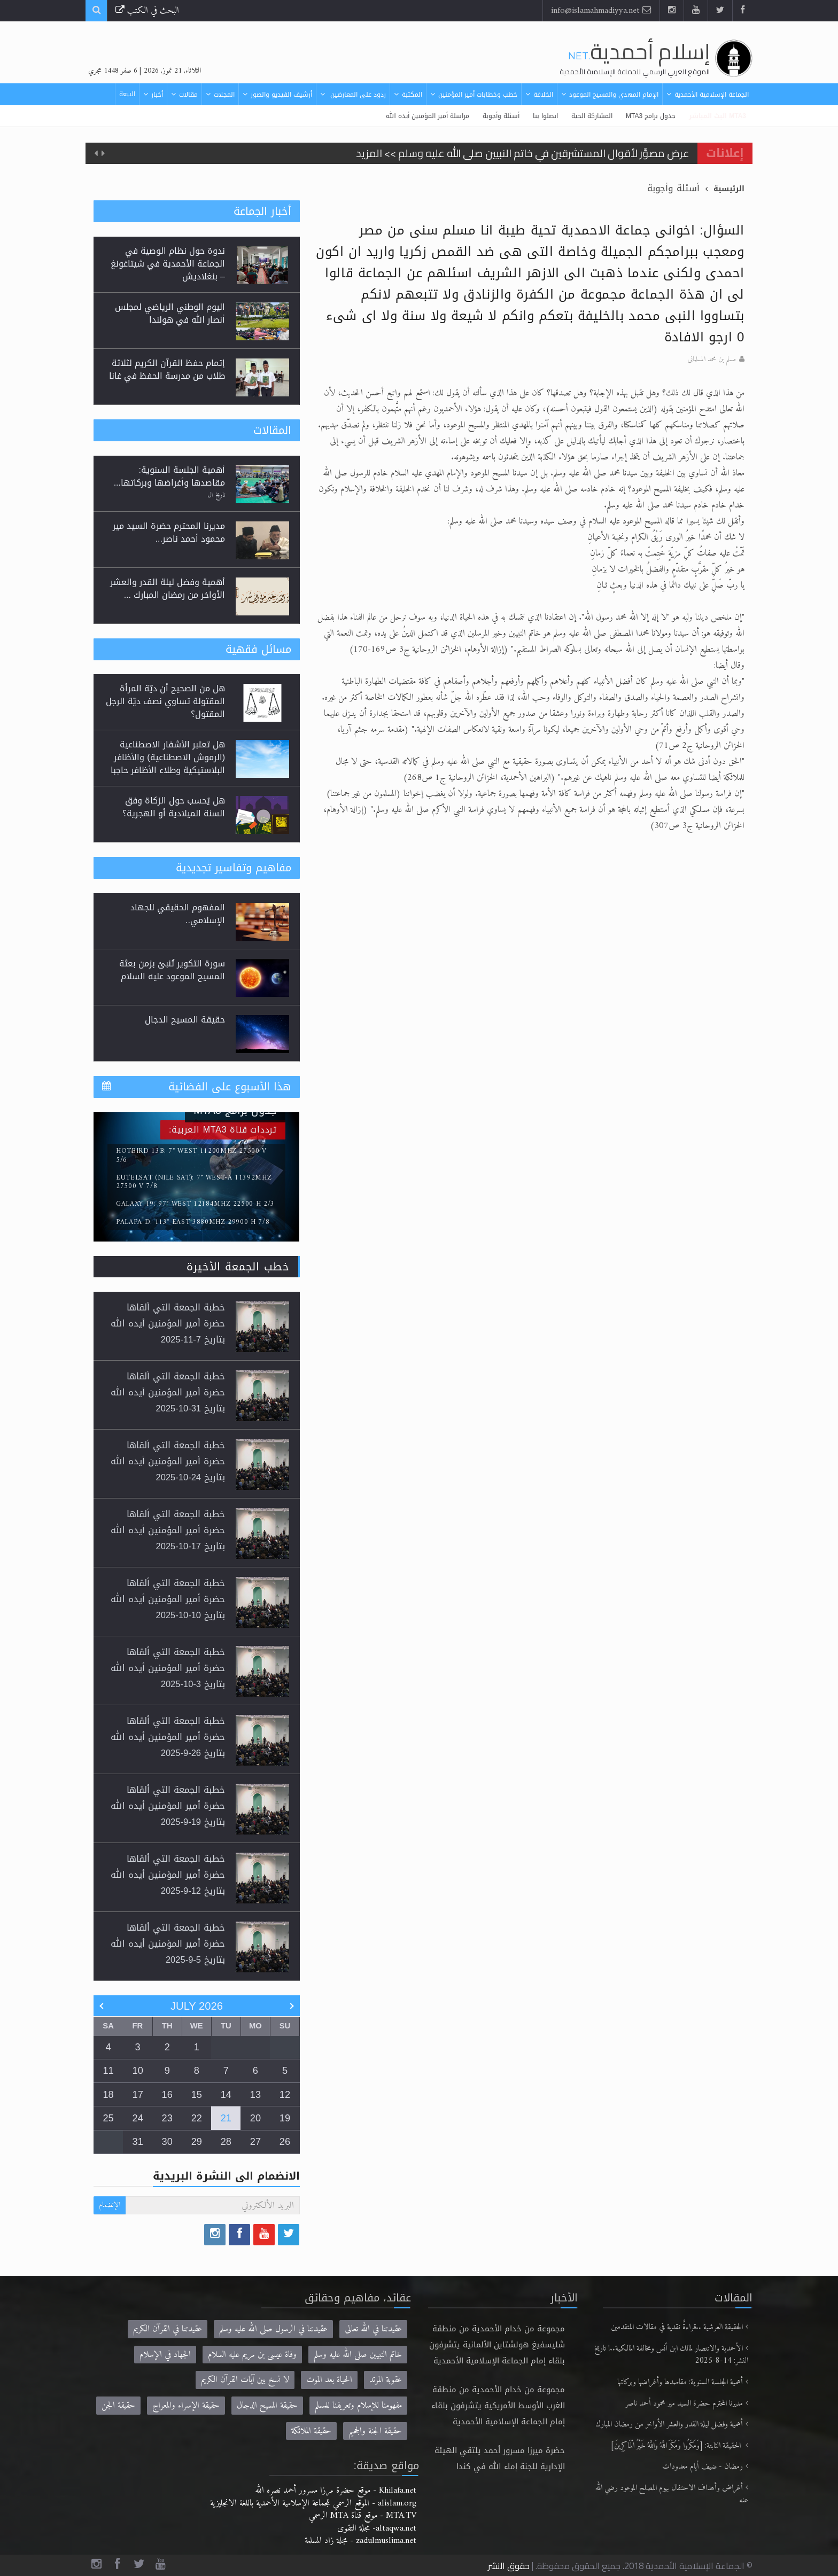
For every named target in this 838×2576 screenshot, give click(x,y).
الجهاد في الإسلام (165, 2354)
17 (138, 2094)
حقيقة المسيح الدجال (185, 1019)
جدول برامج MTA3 (651, 116)
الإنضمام (109, 2205)
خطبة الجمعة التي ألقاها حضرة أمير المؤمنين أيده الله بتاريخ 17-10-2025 (168, 1530)
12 (285, 2094)
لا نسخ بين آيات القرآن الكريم (245, 2379)
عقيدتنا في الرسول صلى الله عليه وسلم (273, 2329)
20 (255, 2118)
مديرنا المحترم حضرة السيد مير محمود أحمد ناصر (684, 2404)
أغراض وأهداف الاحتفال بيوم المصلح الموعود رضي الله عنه (671, 2494)
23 (167, 2118)
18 (108, 2094)
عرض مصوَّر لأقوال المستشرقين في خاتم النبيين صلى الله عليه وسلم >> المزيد (522, 153)
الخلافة (543, 94)
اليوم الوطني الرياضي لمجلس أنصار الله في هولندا (170, 313)
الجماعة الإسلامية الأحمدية (711, 94)
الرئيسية (728, 189)
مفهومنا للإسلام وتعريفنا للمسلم (358, 2405)
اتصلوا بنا (545, 116)
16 (167, 2094)
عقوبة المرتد (385, 2379)
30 (167, 2141)
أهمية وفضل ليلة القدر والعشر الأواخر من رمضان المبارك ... (167, 588)
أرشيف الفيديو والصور (281, 94)
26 (285, 2141)
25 (108, 2118)
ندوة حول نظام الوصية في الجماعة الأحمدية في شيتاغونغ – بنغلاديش (168, 264)
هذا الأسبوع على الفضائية (229, 1086)
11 (108, 2070)
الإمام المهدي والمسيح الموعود (613, 94)
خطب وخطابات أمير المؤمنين (477, 94)
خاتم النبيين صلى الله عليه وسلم (358, 2354)
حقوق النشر (509, 2566)
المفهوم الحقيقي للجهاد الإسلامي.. (177, 913)
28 (226, 2141)
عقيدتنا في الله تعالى (373, 2329)
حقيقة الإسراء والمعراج (186, 2405)
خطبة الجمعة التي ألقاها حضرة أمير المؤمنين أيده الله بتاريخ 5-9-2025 (168, 1943)
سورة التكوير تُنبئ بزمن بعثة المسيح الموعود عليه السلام (172, 970)
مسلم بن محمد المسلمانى (712, 360)
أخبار (157, 94)
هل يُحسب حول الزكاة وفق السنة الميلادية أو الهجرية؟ (173, 807)
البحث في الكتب (147, 10)
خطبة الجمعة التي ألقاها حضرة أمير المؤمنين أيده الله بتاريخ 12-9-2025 (168, 1875)
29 (196, 2141)
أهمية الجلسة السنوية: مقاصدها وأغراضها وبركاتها (680, 2382)
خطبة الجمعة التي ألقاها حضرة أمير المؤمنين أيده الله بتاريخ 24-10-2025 (168, 1461)
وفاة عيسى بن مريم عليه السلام (252, 2354)
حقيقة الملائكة (311, 2431)
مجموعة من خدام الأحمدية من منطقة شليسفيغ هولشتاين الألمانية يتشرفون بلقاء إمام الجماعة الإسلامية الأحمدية (497, 2344)
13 (255, 2094)
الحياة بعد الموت (329, 2379)
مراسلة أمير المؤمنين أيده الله (427, 116)
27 (255, 2141)
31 (138, 2141)
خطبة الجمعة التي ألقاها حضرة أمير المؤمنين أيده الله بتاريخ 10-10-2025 (168, 1599)
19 (285, 2118)
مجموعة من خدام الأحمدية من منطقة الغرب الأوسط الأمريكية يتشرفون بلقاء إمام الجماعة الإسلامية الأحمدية (498, 2405)
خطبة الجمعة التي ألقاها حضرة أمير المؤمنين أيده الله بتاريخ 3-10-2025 (168, 1668)
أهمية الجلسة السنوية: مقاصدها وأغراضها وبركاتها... (169, 476)
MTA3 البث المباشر (717, 116)
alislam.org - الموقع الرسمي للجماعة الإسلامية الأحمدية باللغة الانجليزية (313, 2503)
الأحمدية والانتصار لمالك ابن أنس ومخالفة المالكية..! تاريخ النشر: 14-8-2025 (671, 2355)
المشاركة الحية (591, 116)
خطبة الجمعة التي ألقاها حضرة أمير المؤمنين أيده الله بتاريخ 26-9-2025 (168, 1737)
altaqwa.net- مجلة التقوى (376, 2528)
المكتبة (412, 94)
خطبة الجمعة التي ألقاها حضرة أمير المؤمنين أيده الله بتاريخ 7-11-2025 (168, 1323)
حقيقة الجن (118, 2405)
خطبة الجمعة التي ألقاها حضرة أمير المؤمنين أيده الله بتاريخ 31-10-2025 (168, 1392)
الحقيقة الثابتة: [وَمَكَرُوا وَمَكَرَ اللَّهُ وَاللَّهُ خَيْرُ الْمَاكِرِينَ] (677, 2446)
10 (138, 2070)
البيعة (127, 94)
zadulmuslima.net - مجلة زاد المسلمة (360, 2540)
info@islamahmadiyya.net (601, 10)
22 (196, 2118)
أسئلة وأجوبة (501, 116)
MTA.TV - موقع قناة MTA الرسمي (362, 2515)
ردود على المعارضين (357, 94)
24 (138, 2118)
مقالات (188, 94)
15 (196, 2094)
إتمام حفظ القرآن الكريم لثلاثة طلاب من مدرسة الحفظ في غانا (167, 369)
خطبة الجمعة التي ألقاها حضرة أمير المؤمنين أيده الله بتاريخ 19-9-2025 (168, 1806)
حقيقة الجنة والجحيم (375, 2431)
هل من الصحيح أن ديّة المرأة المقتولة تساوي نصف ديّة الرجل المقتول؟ (165, 701)
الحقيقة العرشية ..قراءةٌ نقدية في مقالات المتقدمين (677, 2327)
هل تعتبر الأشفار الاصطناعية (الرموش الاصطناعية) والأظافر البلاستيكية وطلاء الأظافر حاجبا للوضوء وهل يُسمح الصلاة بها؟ (167, 763)
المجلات (224, 94)
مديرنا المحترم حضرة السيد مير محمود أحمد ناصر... (169, 532)
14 (226, 2094)
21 (226, 2118)
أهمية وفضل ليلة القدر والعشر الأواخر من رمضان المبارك (669, 2424)
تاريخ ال (216, 495)
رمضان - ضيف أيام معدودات (702, 2467)
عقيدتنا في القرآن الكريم (167, 2329)
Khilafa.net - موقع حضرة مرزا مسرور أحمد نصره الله (335, 2490)
